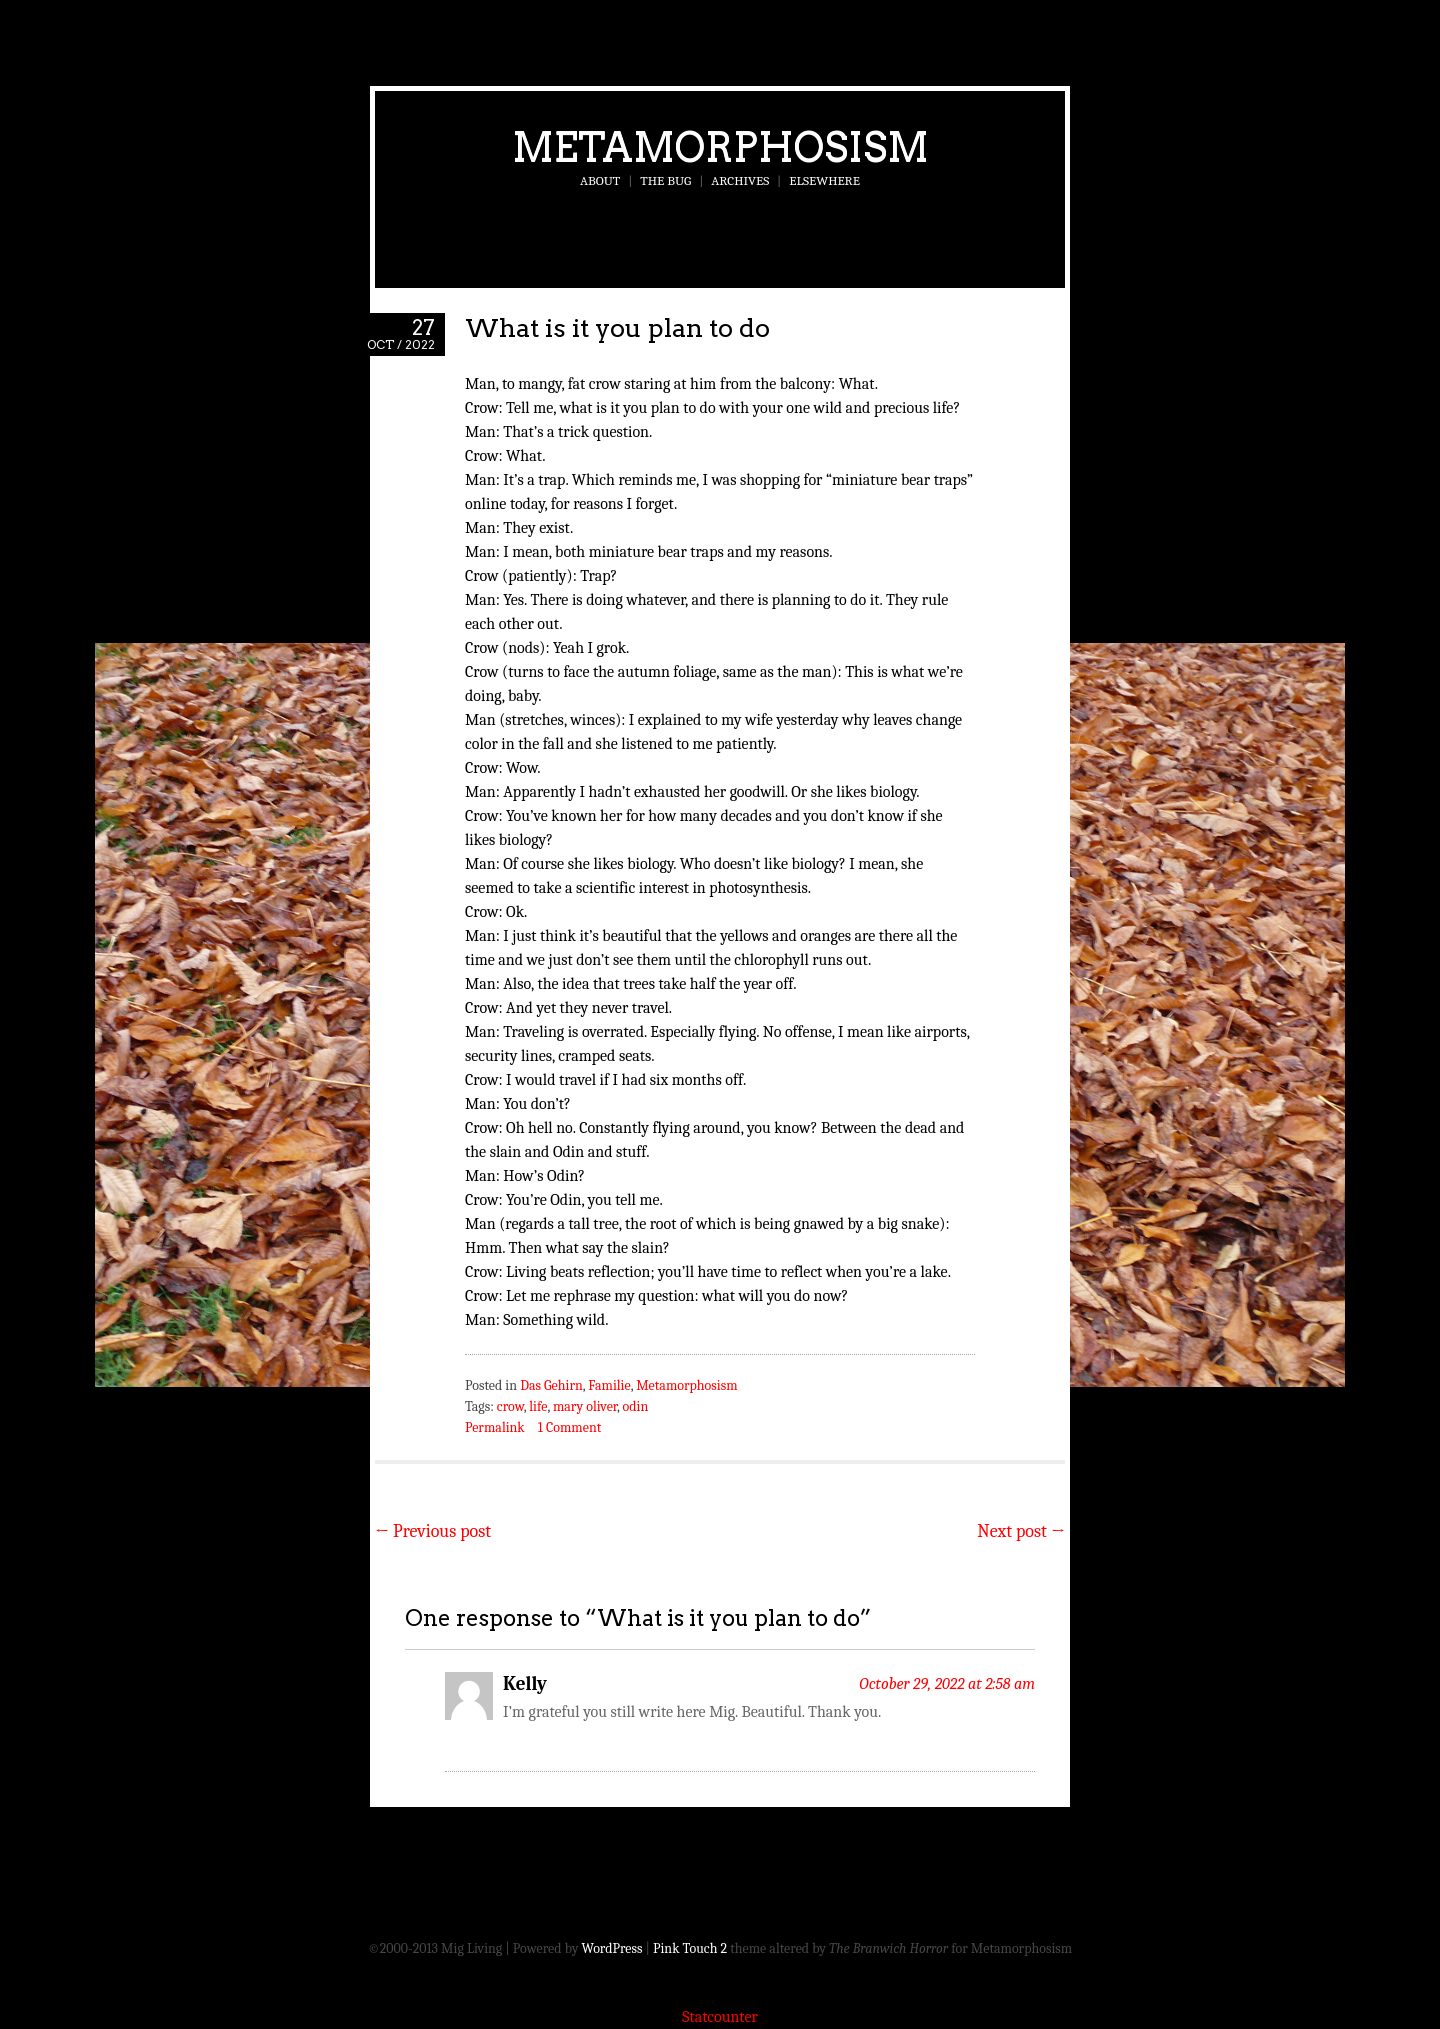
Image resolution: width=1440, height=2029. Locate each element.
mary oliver (585, 1406)
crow (510, 1406)
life (538, 1406)
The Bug (665, 180)
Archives (740, 180)
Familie (609, 1385)
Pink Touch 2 (690, 1948)
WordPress (612, 1948)
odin (636, 1406)
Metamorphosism (720, 147)
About (600, 180)
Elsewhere (824, 180)
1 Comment (569, 1427)
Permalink (495, 1427)
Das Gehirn (551, 1385)
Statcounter (720, 2017)
